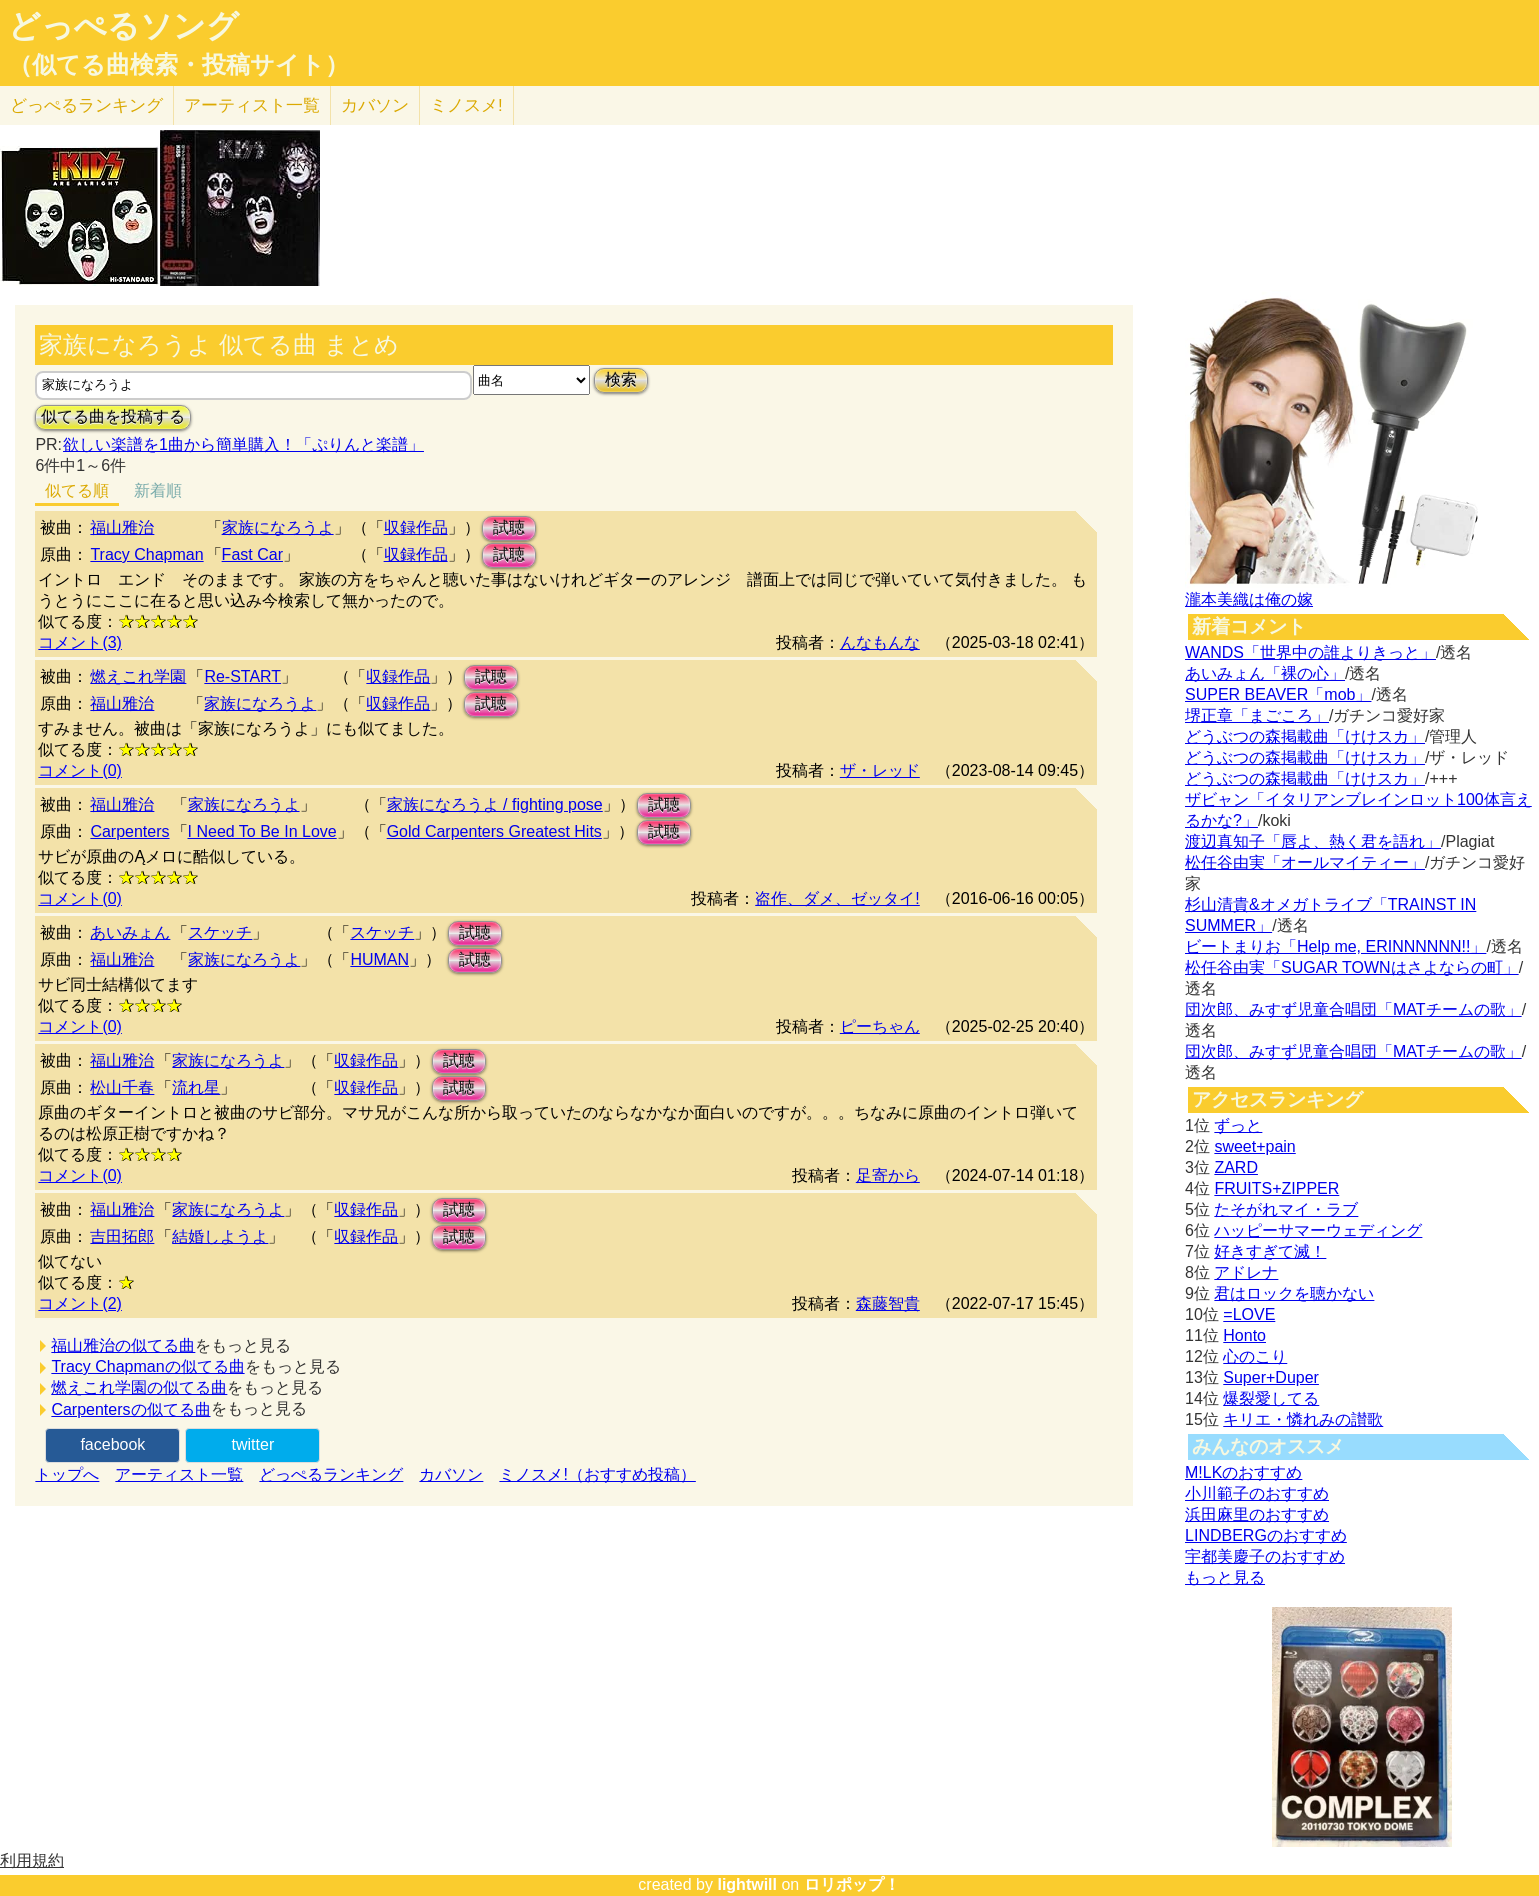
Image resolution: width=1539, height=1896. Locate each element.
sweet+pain (1254, 1146)
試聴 (509, 527)
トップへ (67, 1474)
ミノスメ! (466, 105)
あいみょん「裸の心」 (1265, 673)
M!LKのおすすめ (1243, 1472)
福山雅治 (122, 527)
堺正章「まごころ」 (1257, 715)
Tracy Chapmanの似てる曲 (147, 1366)
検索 (621, 379)
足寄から (888, 1175)
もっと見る (1225, 1577)
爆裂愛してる (1271, 1398)
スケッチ (220, 932)
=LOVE (1249, 1314)
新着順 (158, 490)
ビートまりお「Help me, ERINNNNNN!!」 (1335, 946)
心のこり (1255, 1356)
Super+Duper (1271, 1377)
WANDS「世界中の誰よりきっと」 (1310, 652)
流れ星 (196, 1087)
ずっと (1238, 1125)
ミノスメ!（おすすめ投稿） (597, 1474)
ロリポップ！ (852, 1884)
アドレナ (1246, 1272)
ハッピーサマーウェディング (1318, 1230)
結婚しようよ (220, 1236)
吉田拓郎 (122, 1236)
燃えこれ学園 (138, 676)
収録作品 (416, 527)
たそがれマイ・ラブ (1286, 1209)
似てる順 (77, 490)
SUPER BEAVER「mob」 (1278, 694)
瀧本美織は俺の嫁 (1249, 599)
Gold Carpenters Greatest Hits (494, 831)
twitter (253, 1444)
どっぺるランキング (331, 1474)
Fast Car (252, 554)
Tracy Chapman (146, 554)
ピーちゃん (880, 1026)
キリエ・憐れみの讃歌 (1303, 1419)
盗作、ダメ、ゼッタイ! (837, 898)
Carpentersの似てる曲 (130, 1409)
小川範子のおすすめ (1257, 1493)
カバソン (375, 105)
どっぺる (86, 105)
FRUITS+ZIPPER (1276, 1188)
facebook (112, 1444)
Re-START (242, 676)
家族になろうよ (278, 527)
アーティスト (252, 105)
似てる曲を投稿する (113, 416)
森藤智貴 (888, 1303)
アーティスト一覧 (179, 1474)
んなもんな (880, 642)
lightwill (747, 1884)
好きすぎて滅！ (1270, 1251)
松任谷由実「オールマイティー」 (1305, 862)
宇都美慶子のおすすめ (1265, 1556)
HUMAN (379, 959)
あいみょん (130, 932)
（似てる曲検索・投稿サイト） (178, 65)
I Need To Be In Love (262, 831)
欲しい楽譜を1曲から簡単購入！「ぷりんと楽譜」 (243, 444)
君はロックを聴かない (1294, 1293)
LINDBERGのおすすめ (1266, 1535)
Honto (1244, 1335)
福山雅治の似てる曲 (123, 1345)
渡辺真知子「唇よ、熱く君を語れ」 (1313, 841)
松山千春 (122, 1087)
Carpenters (129, 831)
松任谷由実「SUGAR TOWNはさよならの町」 (1352, 967)
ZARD (1236, 1167)
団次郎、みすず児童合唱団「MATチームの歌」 (1353, 1009)
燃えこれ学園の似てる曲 (139, 1387)
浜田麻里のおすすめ (1257, 1514)
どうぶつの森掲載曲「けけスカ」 (1305, 736)
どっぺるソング (123, 26)
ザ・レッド (880, 770)
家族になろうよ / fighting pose (495, 804)
